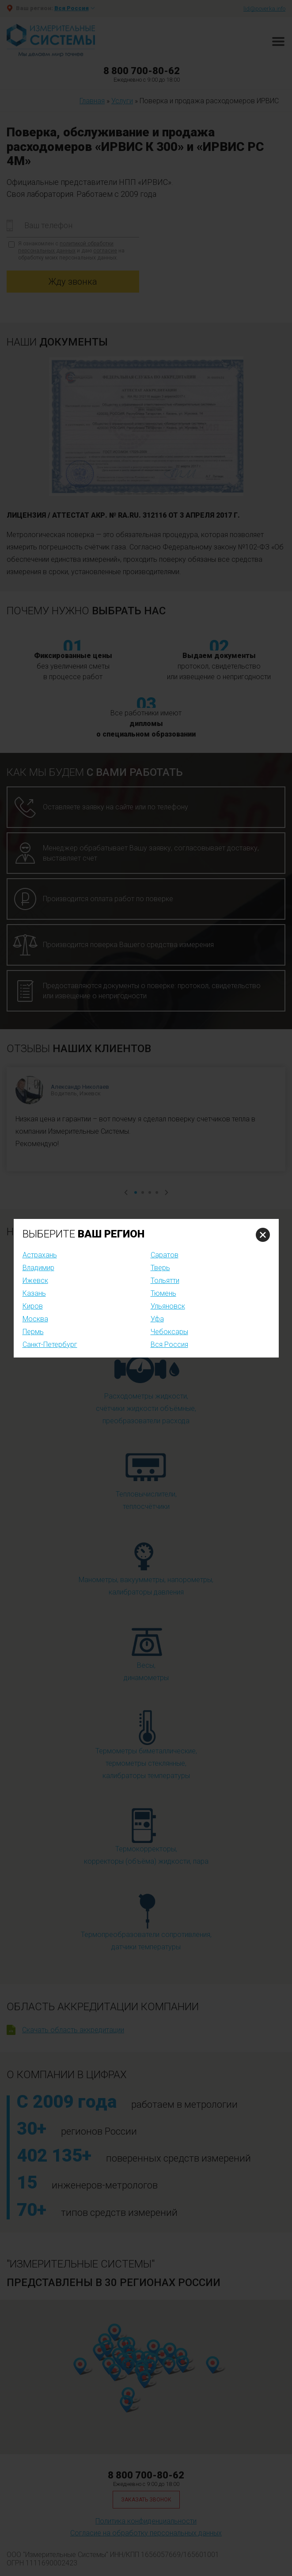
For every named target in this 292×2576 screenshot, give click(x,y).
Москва (35, 1319)
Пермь (33, 1331)
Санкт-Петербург (50, 1344)
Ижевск (35, 1280)
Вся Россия (169, 1344)
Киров (33, 1306)
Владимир (38, 1268)
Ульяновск (168, 1306)
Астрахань (40, 1255)
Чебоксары (169, 1331)
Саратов (164, 1255)
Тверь (160, 1268)
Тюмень (163, 1293)
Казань (34, 1293)
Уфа (157, 1319)
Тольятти (165, 1280)
